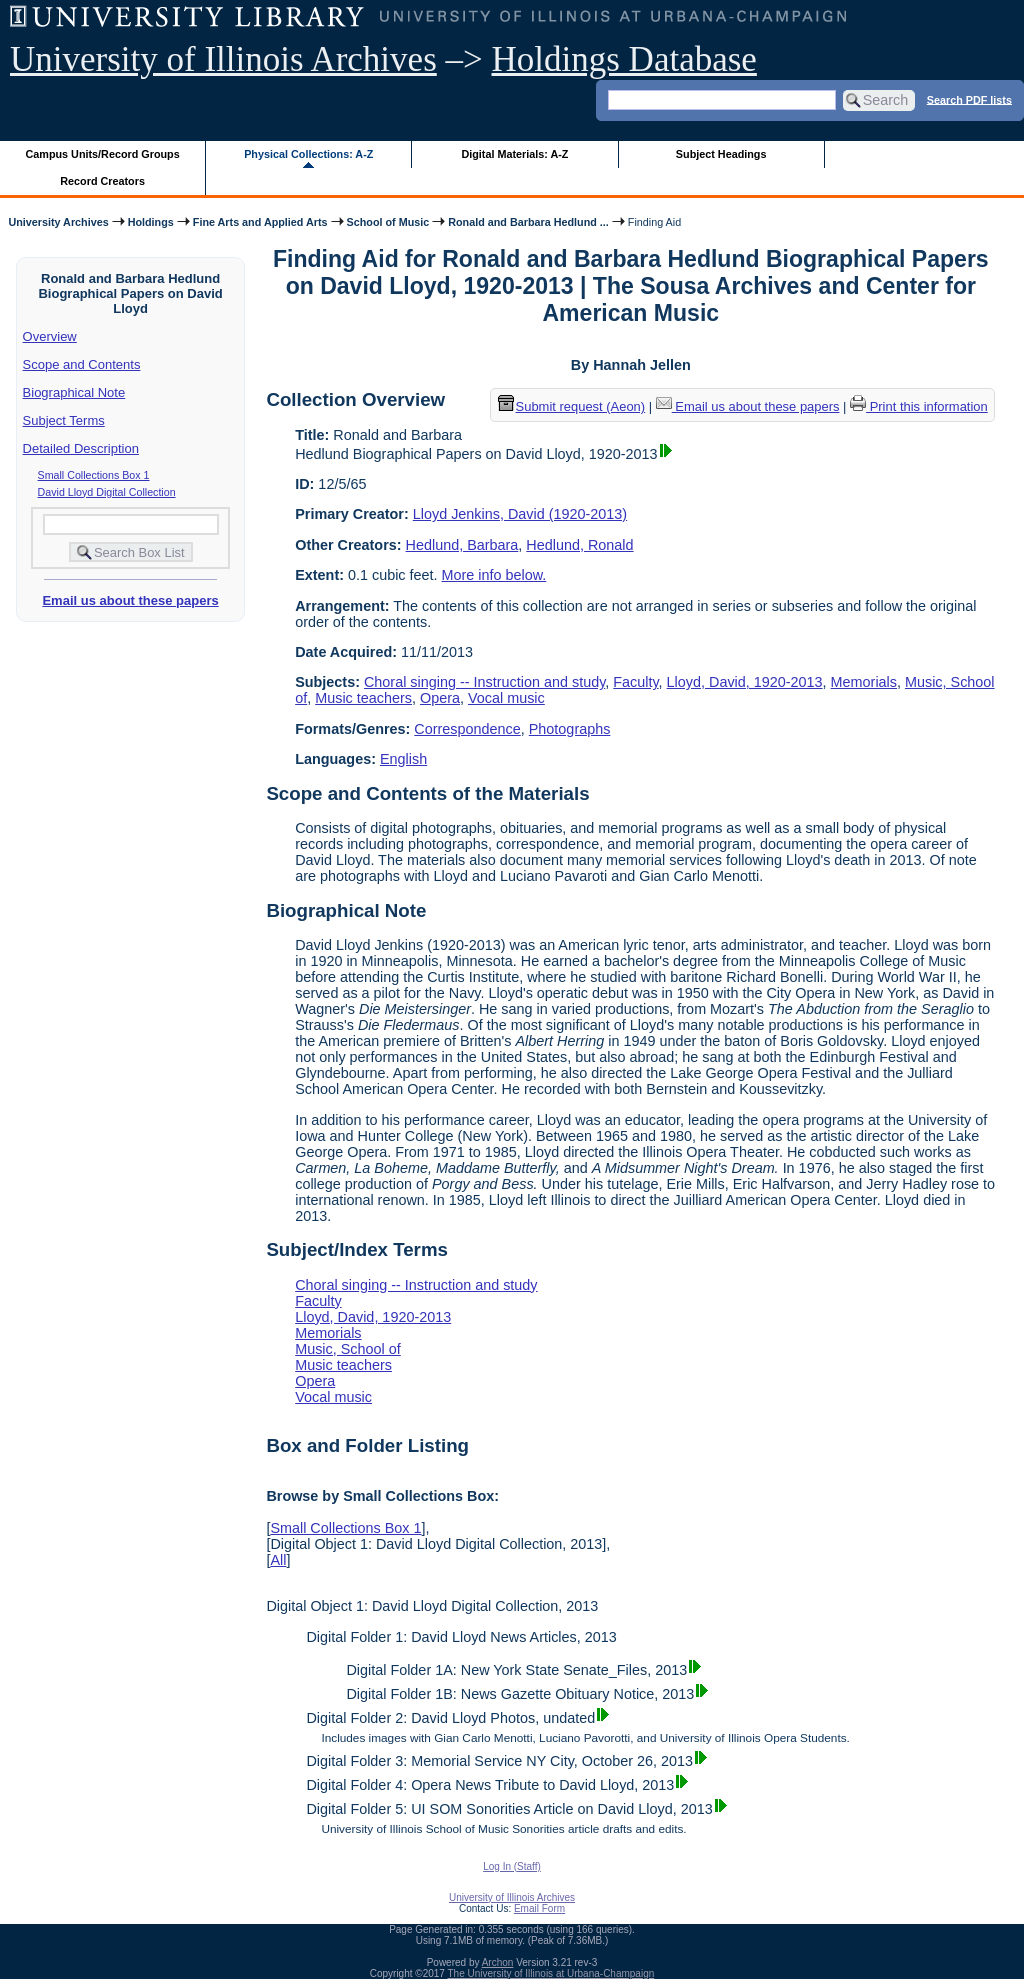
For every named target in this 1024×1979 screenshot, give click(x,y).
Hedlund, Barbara (462, 545)
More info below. (494, 575)
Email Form (539, 1908)
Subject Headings (721, 154)
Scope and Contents (82, 364)
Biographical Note (74, 392)
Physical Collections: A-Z (308, 154)
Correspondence (467, 729)
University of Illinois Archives (223, 59)
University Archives (58, 222)
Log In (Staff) (512, 1866)
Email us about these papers (130, 600)
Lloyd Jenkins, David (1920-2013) (520, 514)
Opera (440, 698)
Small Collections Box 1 (94, 475)
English (403, 759)
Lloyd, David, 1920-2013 (745, 682)
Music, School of (348, 1349)
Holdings (151, 222)
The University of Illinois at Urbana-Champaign (551, 1973)
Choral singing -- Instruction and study (484, 682)
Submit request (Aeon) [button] (572, 406)
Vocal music (506, 698)
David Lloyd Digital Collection (107, 492)
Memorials (864, 682)
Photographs (570, 729)
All (278, 1560)
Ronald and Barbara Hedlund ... (528, 222)
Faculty (635, 682)
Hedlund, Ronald (579, 545)
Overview (50, 336)
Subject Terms (64, 420)
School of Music (388, 222)
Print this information (919, 406)
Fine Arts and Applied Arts (260, 222)
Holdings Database (624, 59)
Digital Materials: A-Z (514, 154)
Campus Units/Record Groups (103, 154)
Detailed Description (81, 448)
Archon (498, 1962)
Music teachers (363, 698)
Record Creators (102, 181)
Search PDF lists (969, 99)
